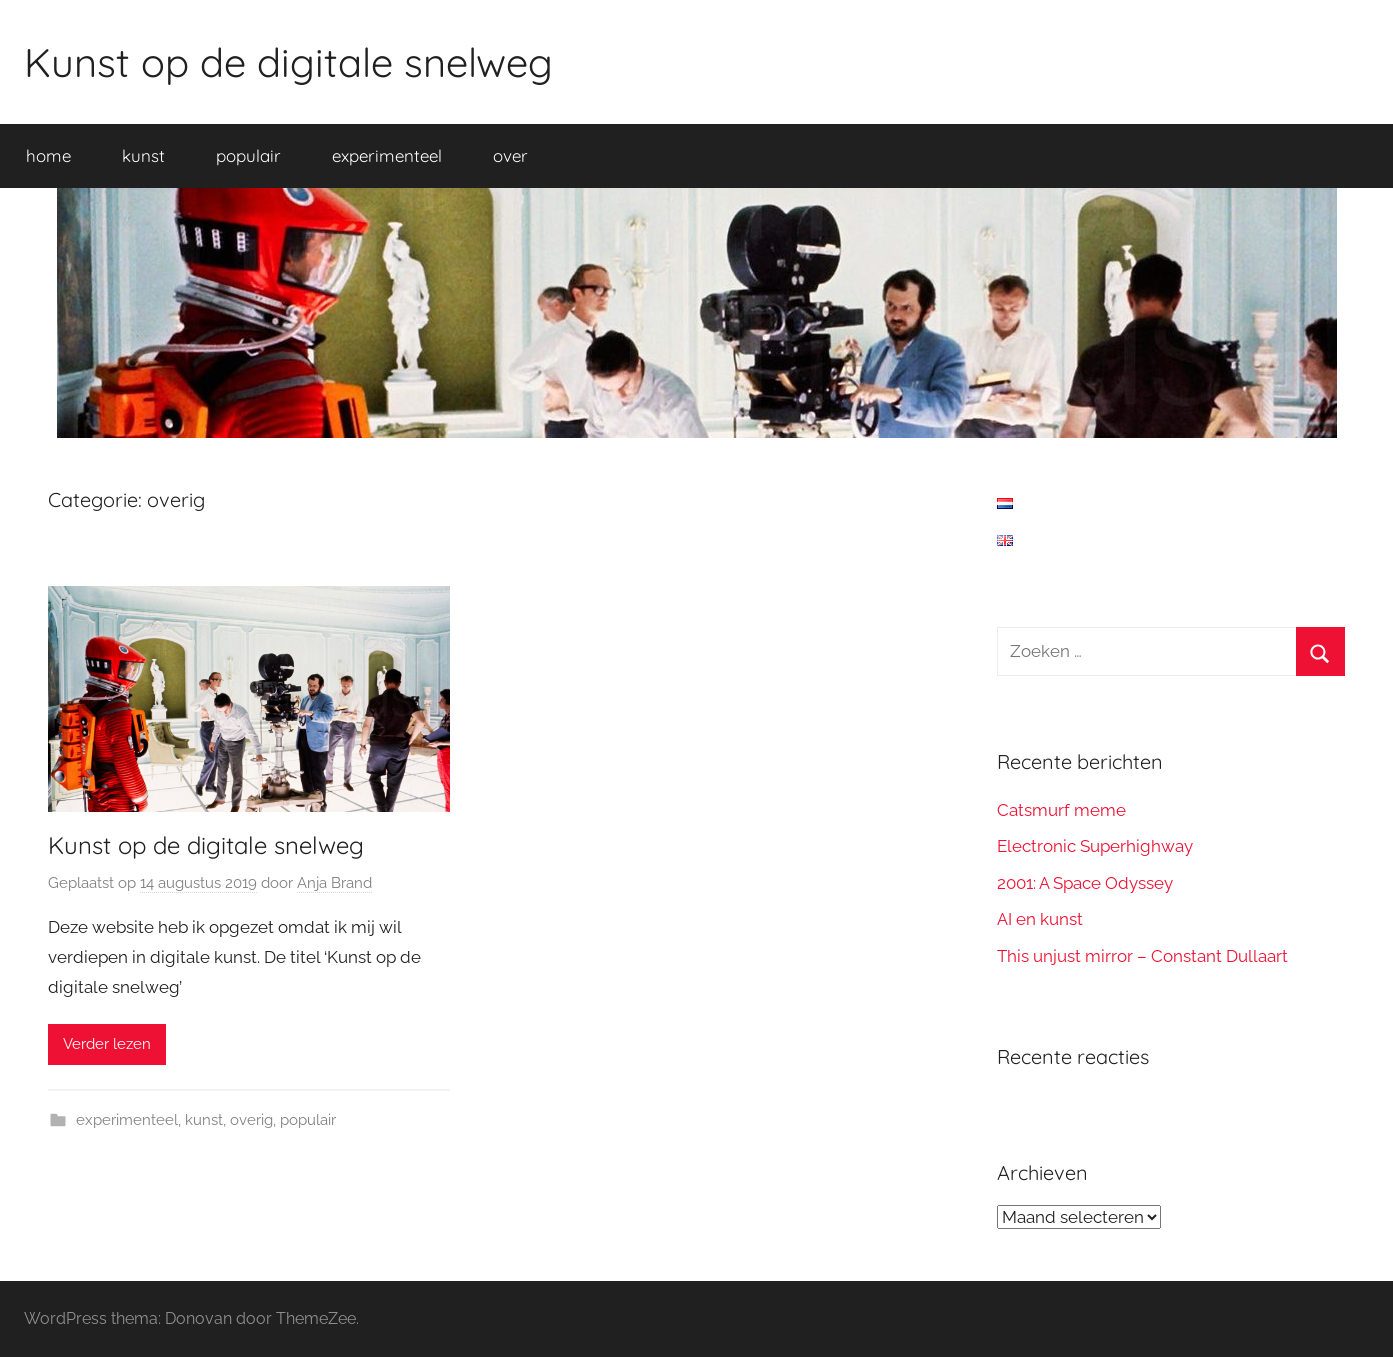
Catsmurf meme (1061, 810)
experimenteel (387, 155)
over (510, 155)
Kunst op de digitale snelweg (288, 62)
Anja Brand (334, 883)
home (48, 155)
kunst (143, 155)
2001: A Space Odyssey (1085, 883)
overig (251, 1120)
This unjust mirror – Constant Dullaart (1142, 956)
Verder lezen (107, 1044)
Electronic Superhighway (1095, 846)
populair (248, 155)
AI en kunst (1040, 919)
